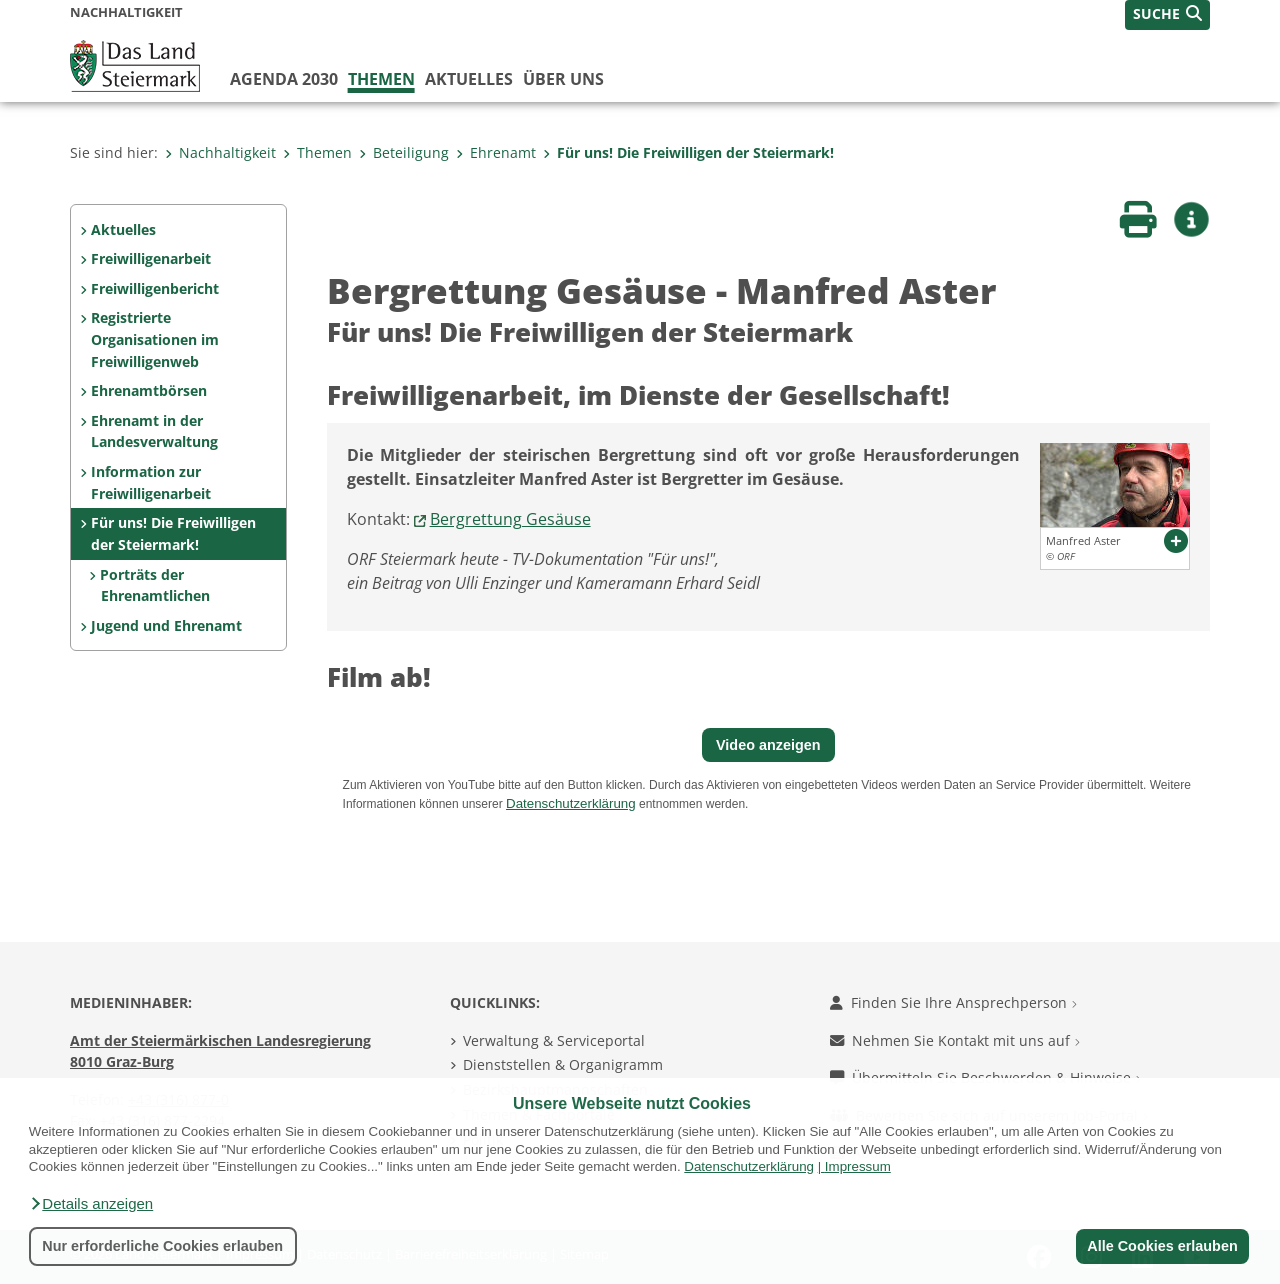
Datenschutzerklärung (749, 1166)
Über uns (563, 79)
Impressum (858, 1166)
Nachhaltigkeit (220, 152)
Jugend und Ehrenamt (166, 625)
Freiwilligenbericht (155, 288)
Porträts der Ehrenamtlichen (154, 585)
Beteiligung (404, 152)
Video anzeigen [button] (768, 745)
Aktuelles (469, 79)
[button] (91, 1204)
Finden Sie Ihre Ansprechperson (953, 1002)
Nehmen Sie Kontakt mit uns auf (955, 1040)
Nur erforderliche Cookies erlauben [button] (162, 1246)
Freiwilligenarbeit (151, 258)
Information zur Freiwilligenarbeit (151, 482)
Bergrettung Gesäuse (510, 519)
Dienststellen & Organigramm (563, 1064)
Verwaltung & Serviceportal (554, 1040)
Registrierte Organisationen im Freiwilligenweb (155, 339)
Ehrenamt (496, 152)
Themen (381, 79)
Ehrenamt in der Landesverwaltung (154, 431)
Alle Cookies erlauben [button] (1162, 1246)
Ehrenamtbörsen (149, 390)
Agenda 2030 (284, 79)
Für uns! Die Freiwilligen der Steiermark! (688, 152)
